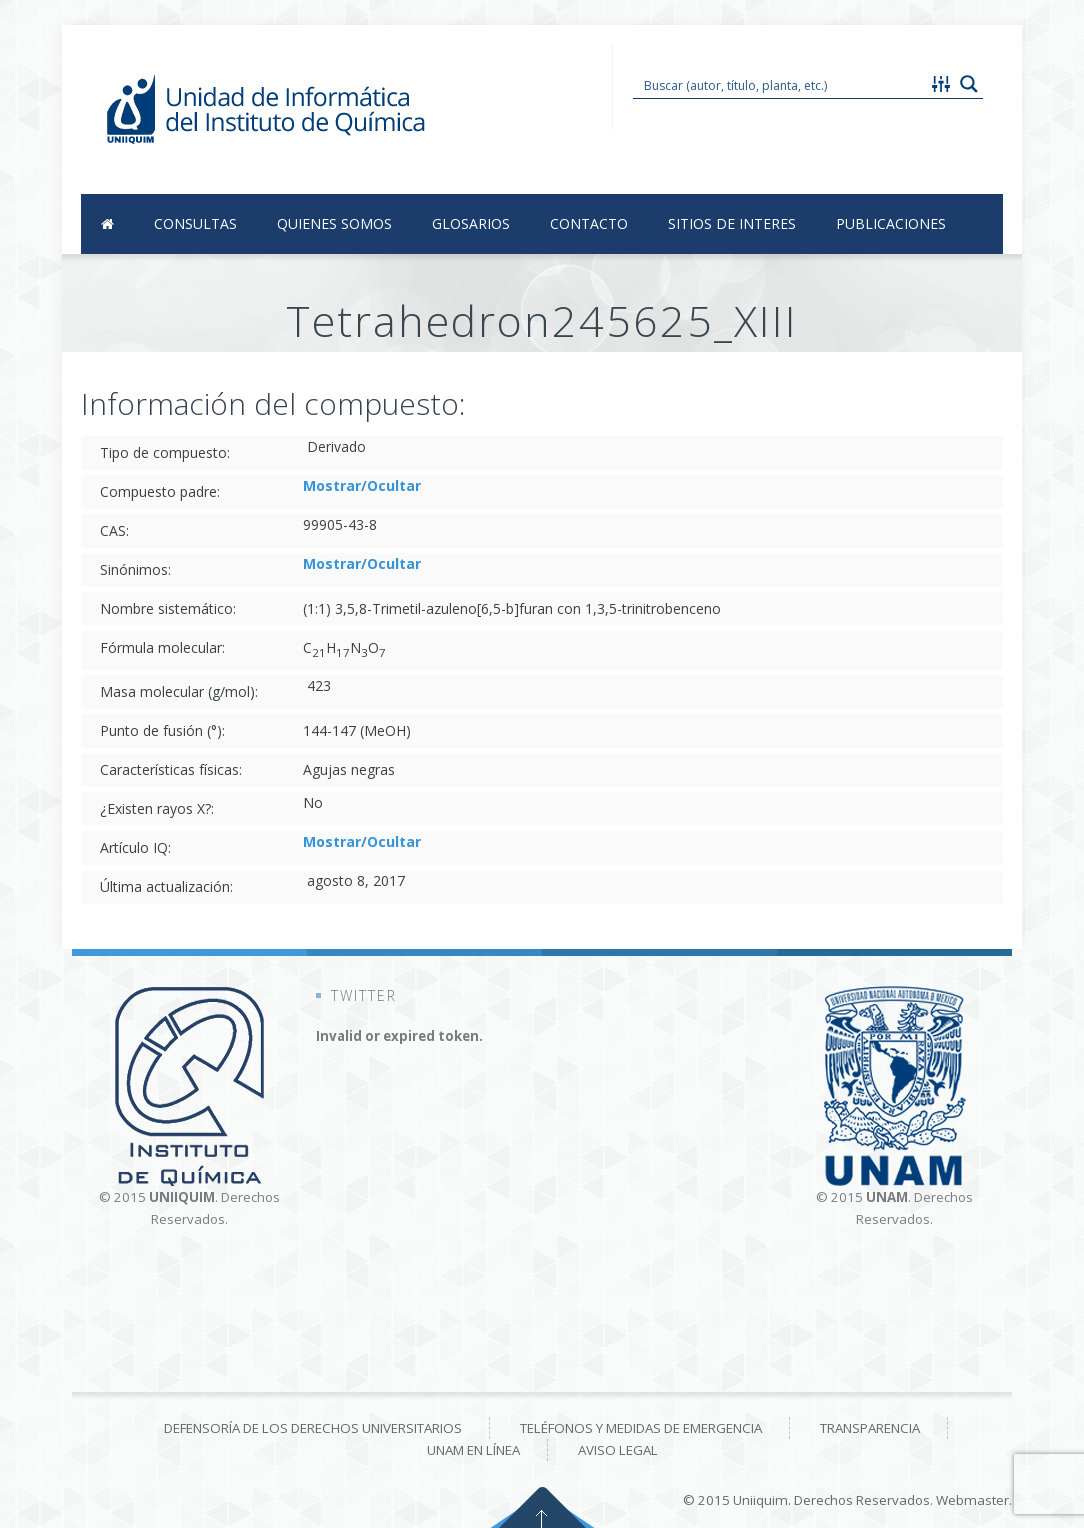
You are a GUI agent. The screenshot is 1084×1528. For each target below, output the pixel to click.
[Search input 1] (781, 84)
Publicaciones (891, 223)
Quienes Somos (334, 223)
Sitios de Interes (732, 223)
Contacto (589, 223)
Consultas (195, 223)
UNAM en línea (473, 1450)
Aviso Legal (618, 1450)
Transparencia (870, 1428)
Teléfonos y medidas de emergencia (641, 1428)
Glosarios (471, 223)
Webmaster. (974, 1500)
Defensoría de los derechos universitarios (313, 1428)
